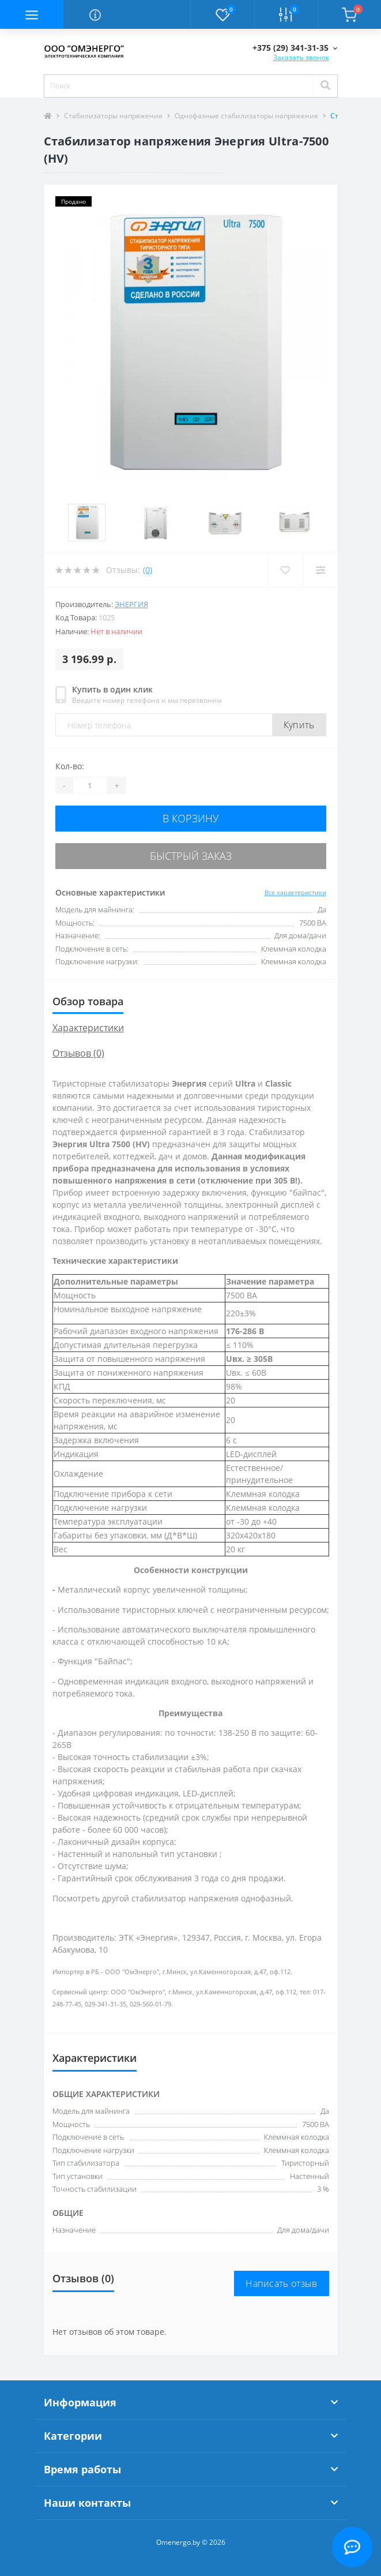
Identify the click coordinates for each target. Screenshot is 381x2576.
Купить (299, 724)
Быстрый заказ (191, 856)
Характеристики (88, 1027)
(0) (147, 569)
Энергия (131, 604)
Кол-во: (69, 766)
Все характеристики (295, 892)
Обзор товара (87, 1001)
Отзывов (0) (78, 1053)
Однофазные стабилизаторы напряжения (246, 116)
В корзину (191, 818)
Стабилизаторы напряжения (113, 116)
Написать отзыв (281, 2283)
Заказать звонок (301, 57)
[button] (295, 47)
